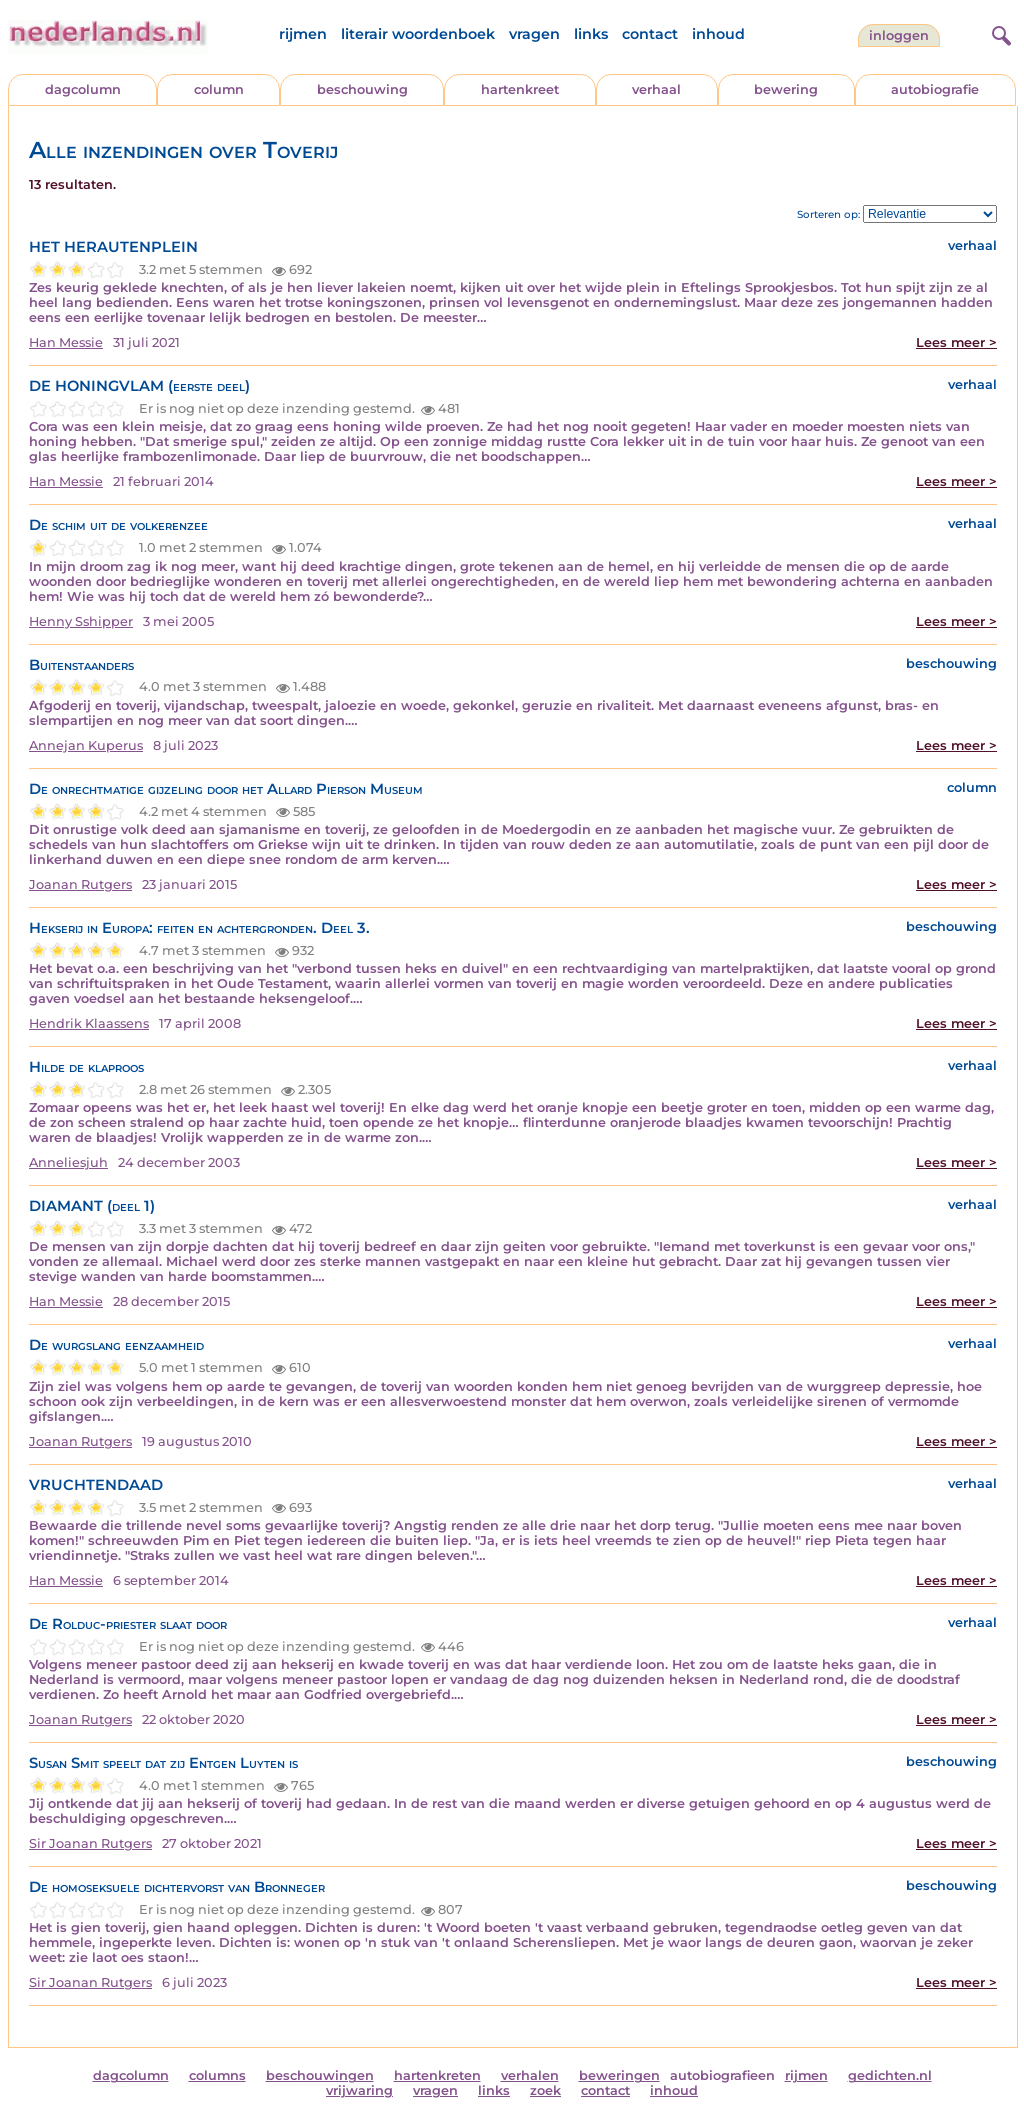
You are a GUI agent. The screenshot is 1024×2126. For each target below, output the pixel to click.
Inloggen (899, 35)
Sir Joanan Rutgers (90, 1843)
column (219, 89)
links (591, 34)
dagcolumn (83, 89)
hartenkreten (437, 2075)
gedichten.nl (890, 2075)
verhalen (530, 2075)
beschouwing (362, 89)
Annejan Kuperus (86, 745)
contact (650, 34)
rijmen (303, 34)
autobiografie (935, 89)
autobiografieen (722, 2075)
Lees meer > (956, 342)
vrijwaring (359, 2090)
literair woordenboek (418, 34)
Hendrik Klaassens (89, 1023)
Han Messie (66, 342)
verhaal (656, 89)
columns (217, 2075)
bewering (786, 89)
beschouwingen (320, 2075)
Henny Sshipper (81, 621)
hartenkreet (520, 89)
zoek (545, 2090)
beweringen (619, 2075)
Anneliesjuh (68, 1162)
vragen (534, 34)
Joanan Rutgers (80, 884)
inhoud (718, 34)
